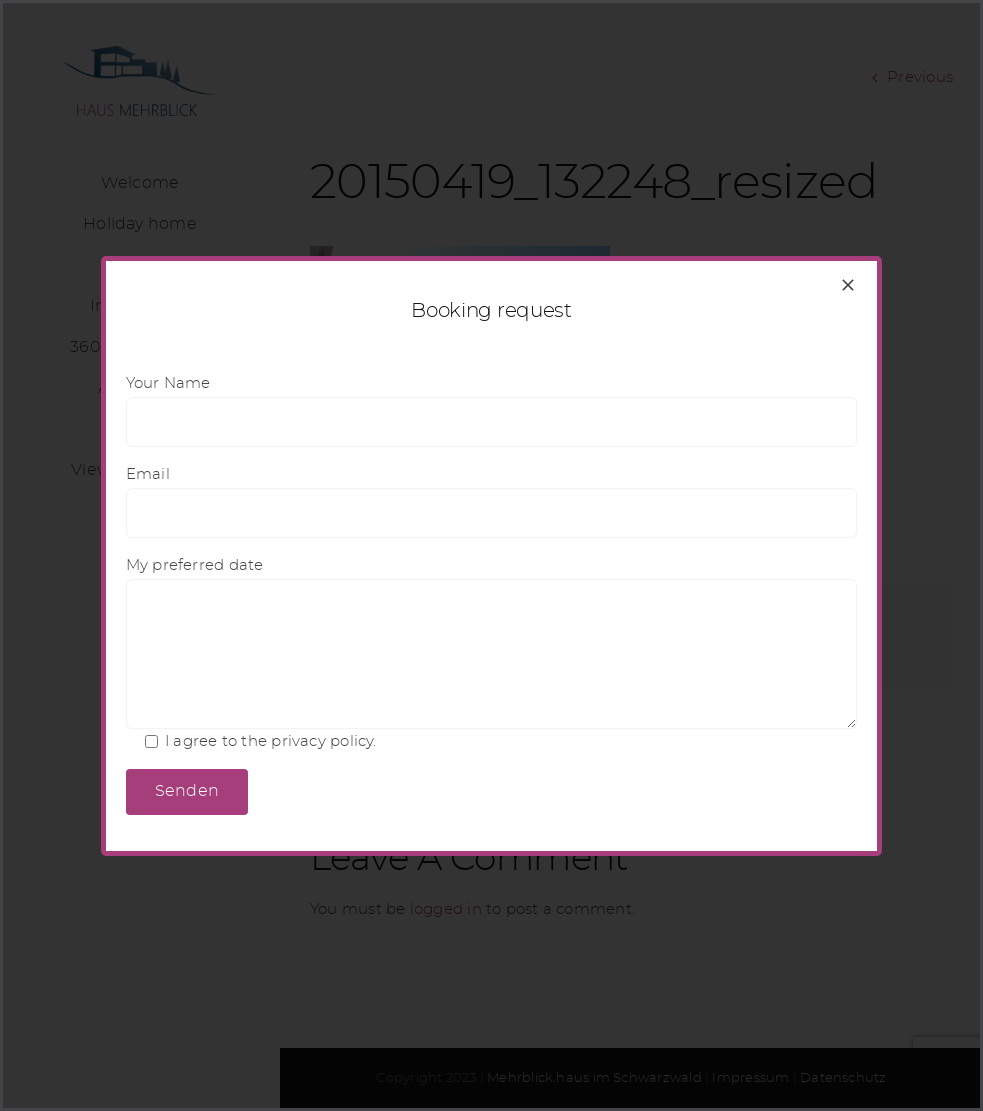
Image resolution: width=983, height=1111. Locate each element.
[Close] (848, 285)
